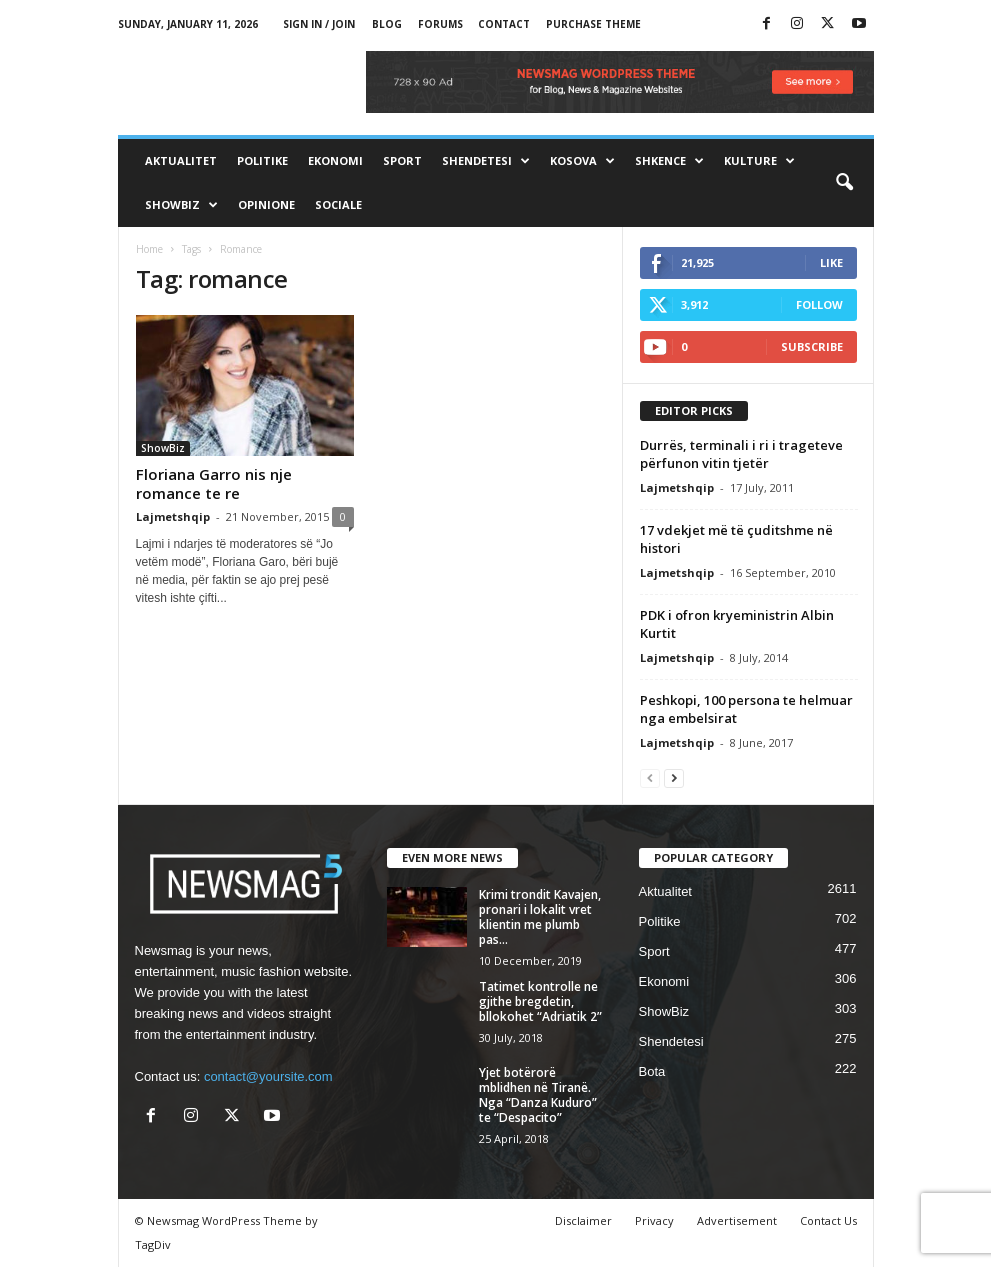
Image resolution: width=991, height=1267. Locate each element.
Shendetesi (486, 161)
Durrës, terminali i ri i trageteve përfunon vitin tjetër (741, 454)
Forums (440, 24)
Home (149, 249)
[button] (844, 183)
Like (831, 262)
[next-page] (674, 777)
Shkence (669, 161)
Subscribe (812, 346)
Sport (402, 160)
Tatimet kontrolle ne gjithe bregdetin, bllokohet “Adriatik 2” (540, 1001)
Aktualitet (181, 160)
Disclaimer (583, 1220)
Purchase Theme (593, 24)
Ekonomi (335, 160)
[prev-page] (650, 777)
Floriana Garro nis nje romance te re (214, 483)
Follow (819, 304)
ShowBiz (181, 205)
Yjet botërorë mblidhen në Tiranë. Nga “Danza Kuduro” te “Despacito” (538, 1095)
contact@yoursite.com (268, 1076)
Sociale (338, 204)
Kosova (582, 161)
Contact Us (828, 1220)
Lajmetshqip (173, 516)
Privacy (654, 1220)
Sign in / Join (319, 24)
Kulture (759, 161)
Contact (504, 24)
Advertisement (737, 1220)
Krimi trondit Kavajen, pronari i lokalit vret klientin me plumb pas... (540, 917)
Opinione (266, 204)
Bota (652, 1071)
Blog (387, 24)
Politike (262, 160)
